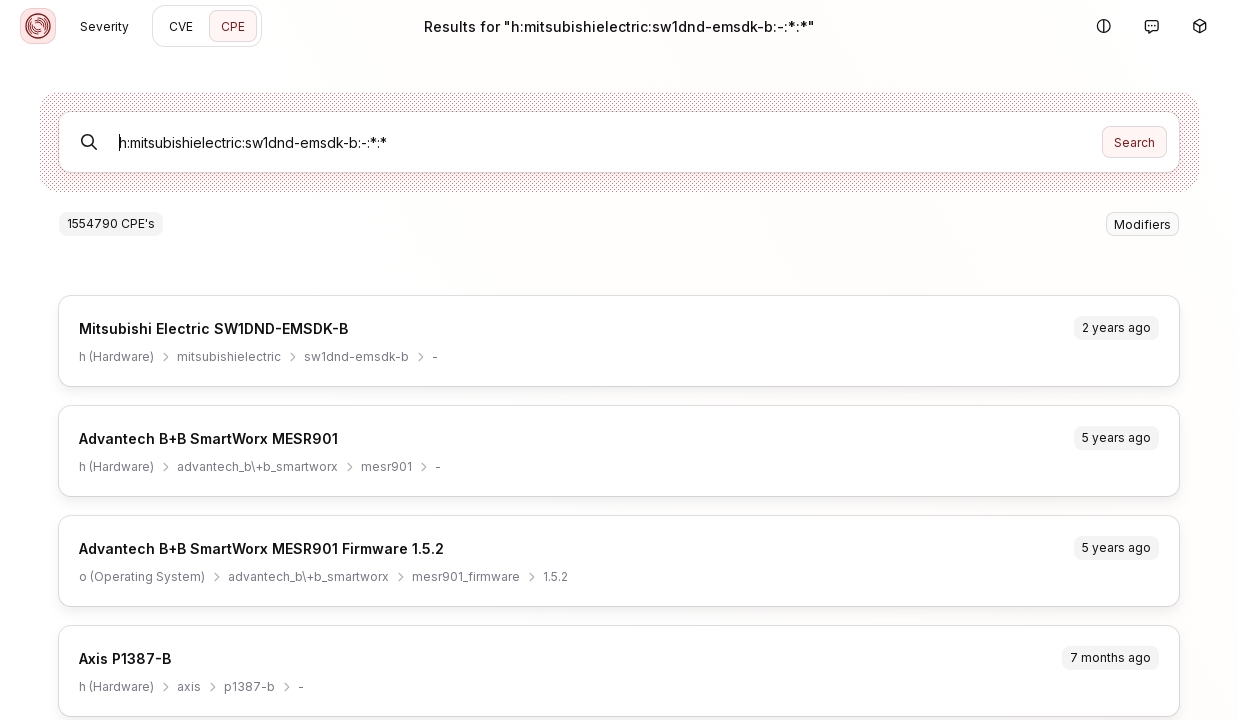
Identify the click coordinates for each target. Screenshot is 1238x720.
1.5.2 (555, 576)
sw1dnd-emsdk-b (356, 356)
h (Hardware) (116, 356)
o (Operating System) (142, 576)
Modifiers (1142, 224)
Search (1134, 142)
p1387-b (249, 686)
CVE (181, 26)
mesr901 (386, 466)
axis (189, 686)
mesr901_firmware (466, 576)
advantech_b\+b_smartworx (257, 466)
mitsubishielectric (229, 356)
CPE (233, 26)
